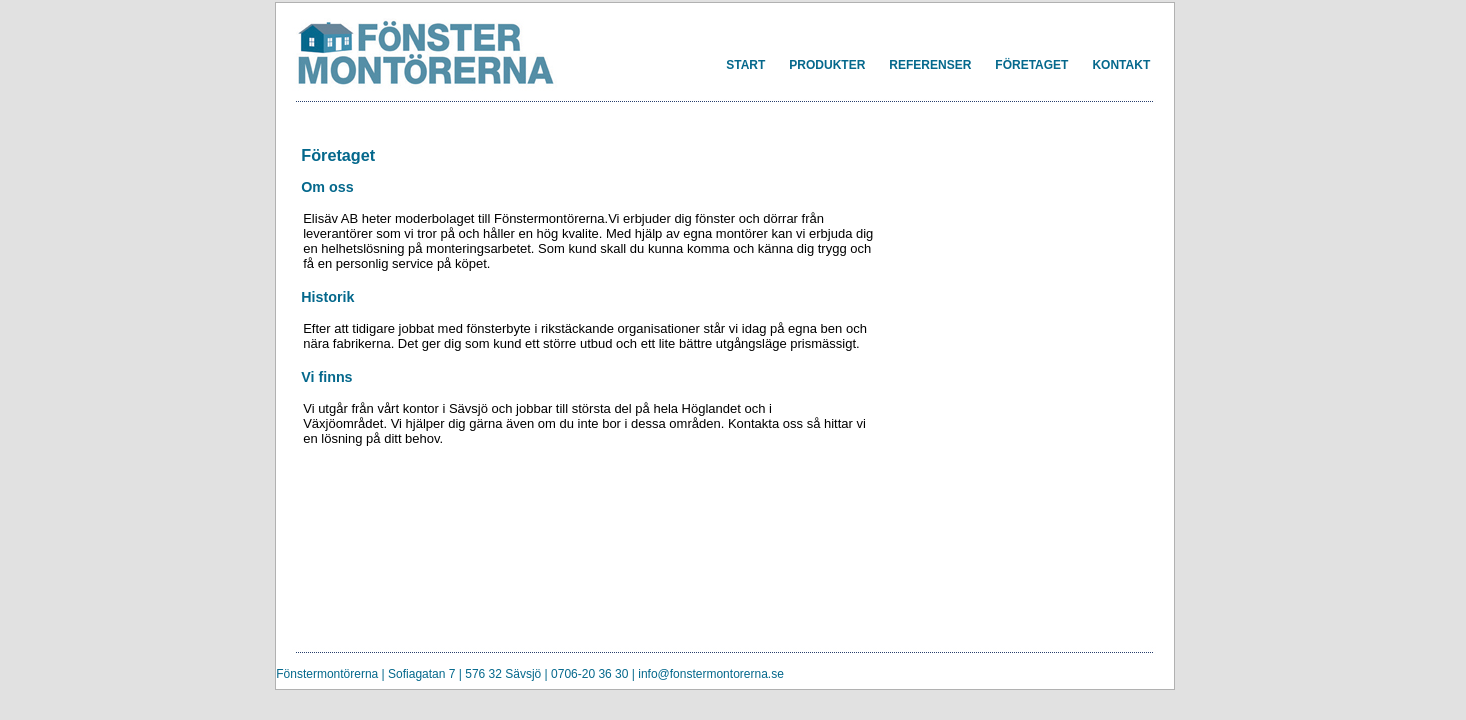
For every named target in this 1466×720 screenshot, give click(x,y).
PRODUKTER (827, 65)
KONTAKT (1121, 65)
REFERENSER (930, 65)
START (745, 65)
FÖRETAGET (1031, 65)
